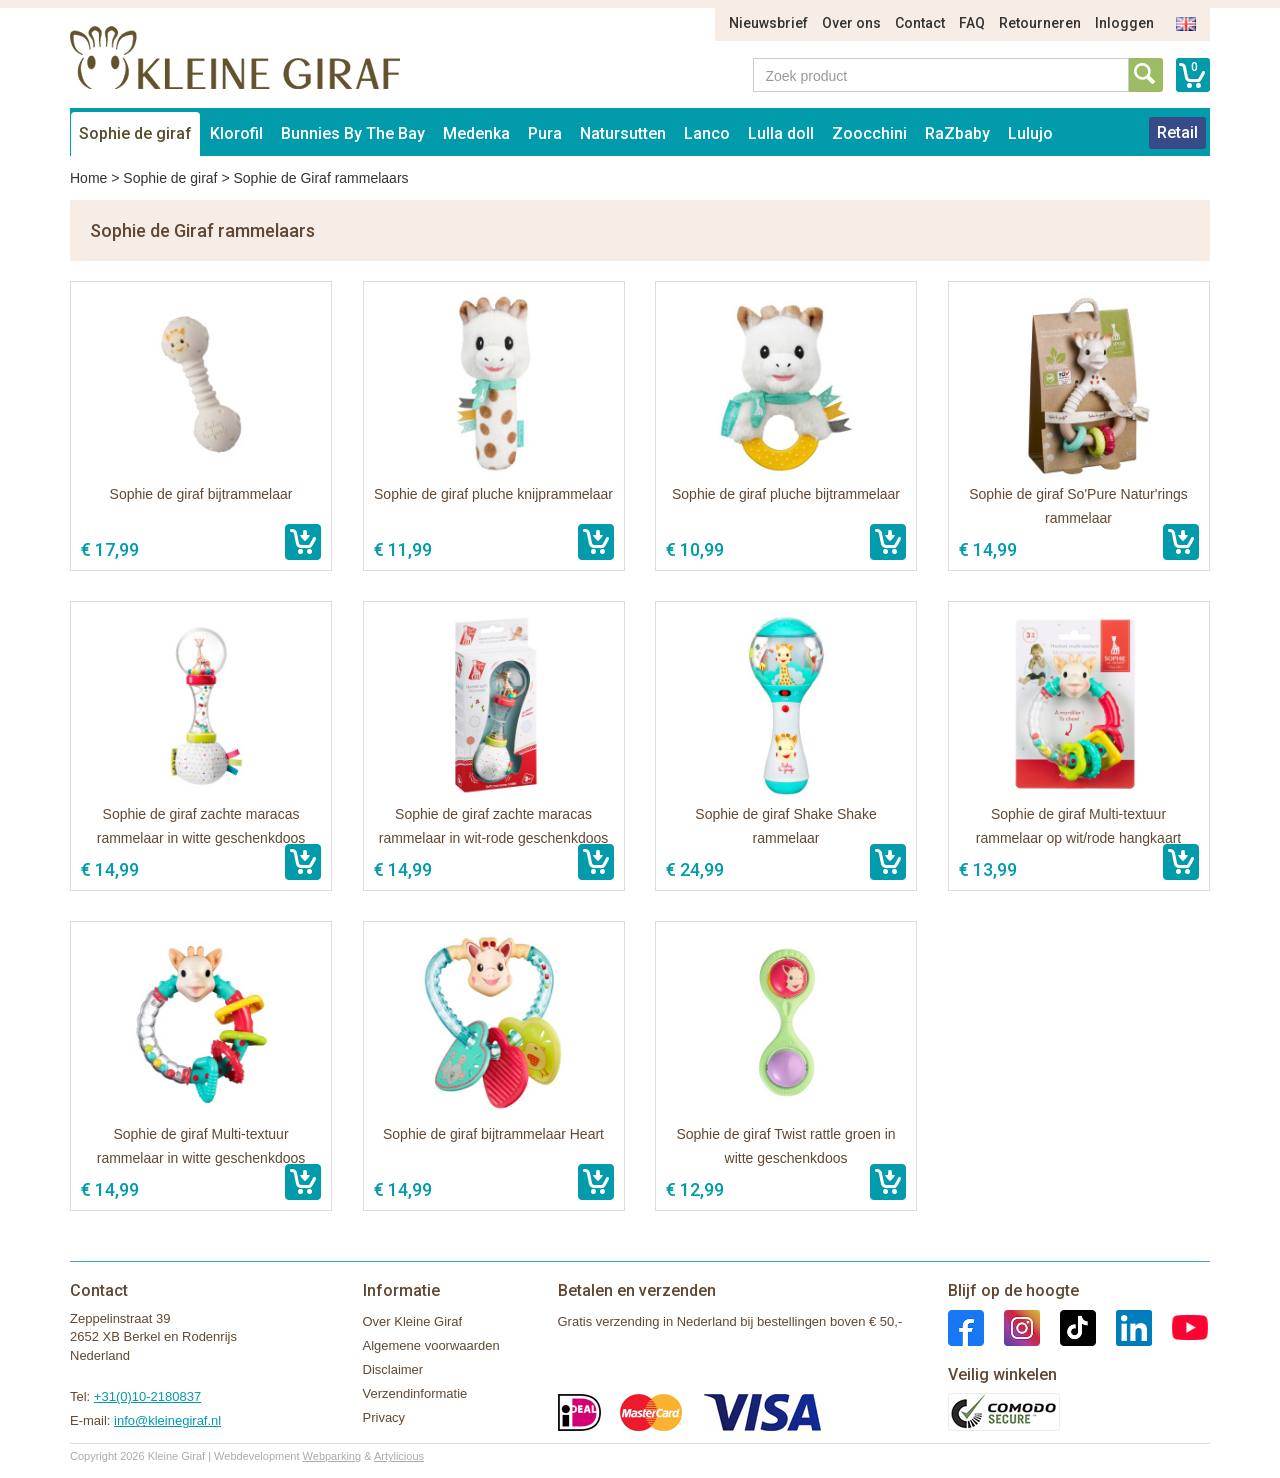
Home (88, 178)
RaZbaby (957, 133)
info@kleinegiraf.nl (167, 1420)
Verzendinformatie (415, 1393)
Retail (1177, 132)
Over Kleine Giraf (413, 1321)
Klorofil (236, 133)
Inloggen (1124, 23)
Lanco (707, 133)
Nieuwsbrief (768, 23)
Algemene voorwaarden (431, 1345)
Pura (545, 133)
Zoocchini (869, 133)
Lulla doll (781, 133)
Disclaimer (393, 1369)
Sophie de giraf (135, 133)
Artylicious (399, 1456)
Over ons (851, 23)
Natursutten (623, 133)
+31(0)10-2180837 (147, 1396)
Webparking (332, 1456)
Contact (920, 23)
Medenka (476, 133)
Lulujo (1030, 133)
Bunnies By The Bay (353, 133)
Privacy (384, 1417)
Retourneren (1040, 23)
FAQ (972, 23)
